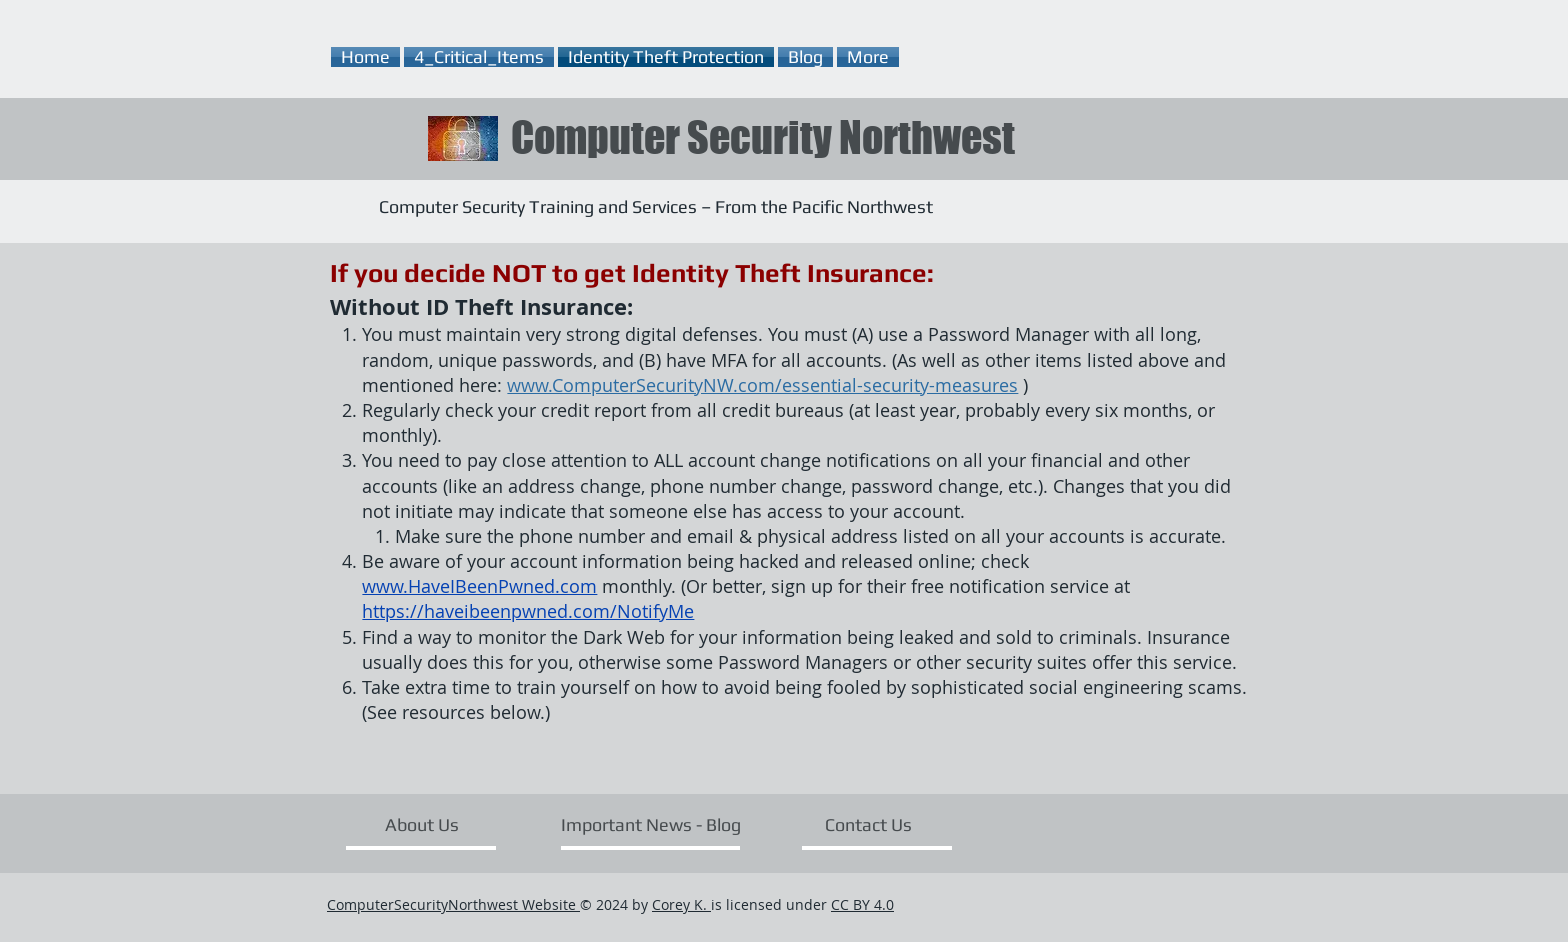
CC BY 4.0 (862, 904)
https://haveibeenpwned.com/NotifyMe (528, 611)
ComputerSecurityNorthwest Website (453, 904)
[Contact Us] (868, 824)
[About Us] (421, 824)
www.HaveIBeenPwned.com (479, 586)
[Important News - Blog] (651, 824)
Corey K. (681, 904)
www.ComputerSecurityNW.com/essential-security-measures (762, 385)
